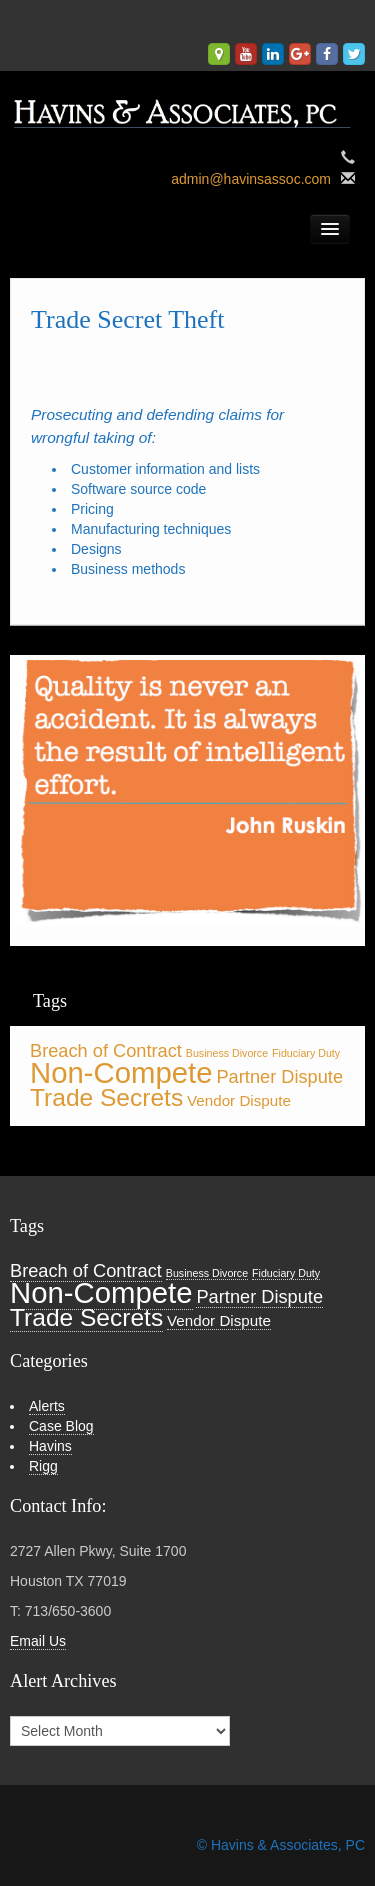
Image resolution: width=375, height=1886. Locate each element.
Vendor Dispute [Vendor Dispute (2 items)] (239, 1100)
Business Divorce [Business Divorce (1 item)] (227, 1053)
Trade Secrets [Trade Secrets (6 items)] (106, 1097)
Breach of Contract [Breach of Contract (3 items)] (106, 1050)
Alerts (47, 1406)
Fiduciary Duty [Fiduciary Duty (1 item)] (306, 1053)
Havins (50, 1446)
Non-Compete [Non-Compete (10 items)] (121, 1072)
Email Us (38, 1641)
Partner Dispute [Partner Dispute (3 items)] (279, 1076)
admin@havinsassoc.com (251, 179)
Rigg (43, 1466)
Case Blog (61, 1426)
